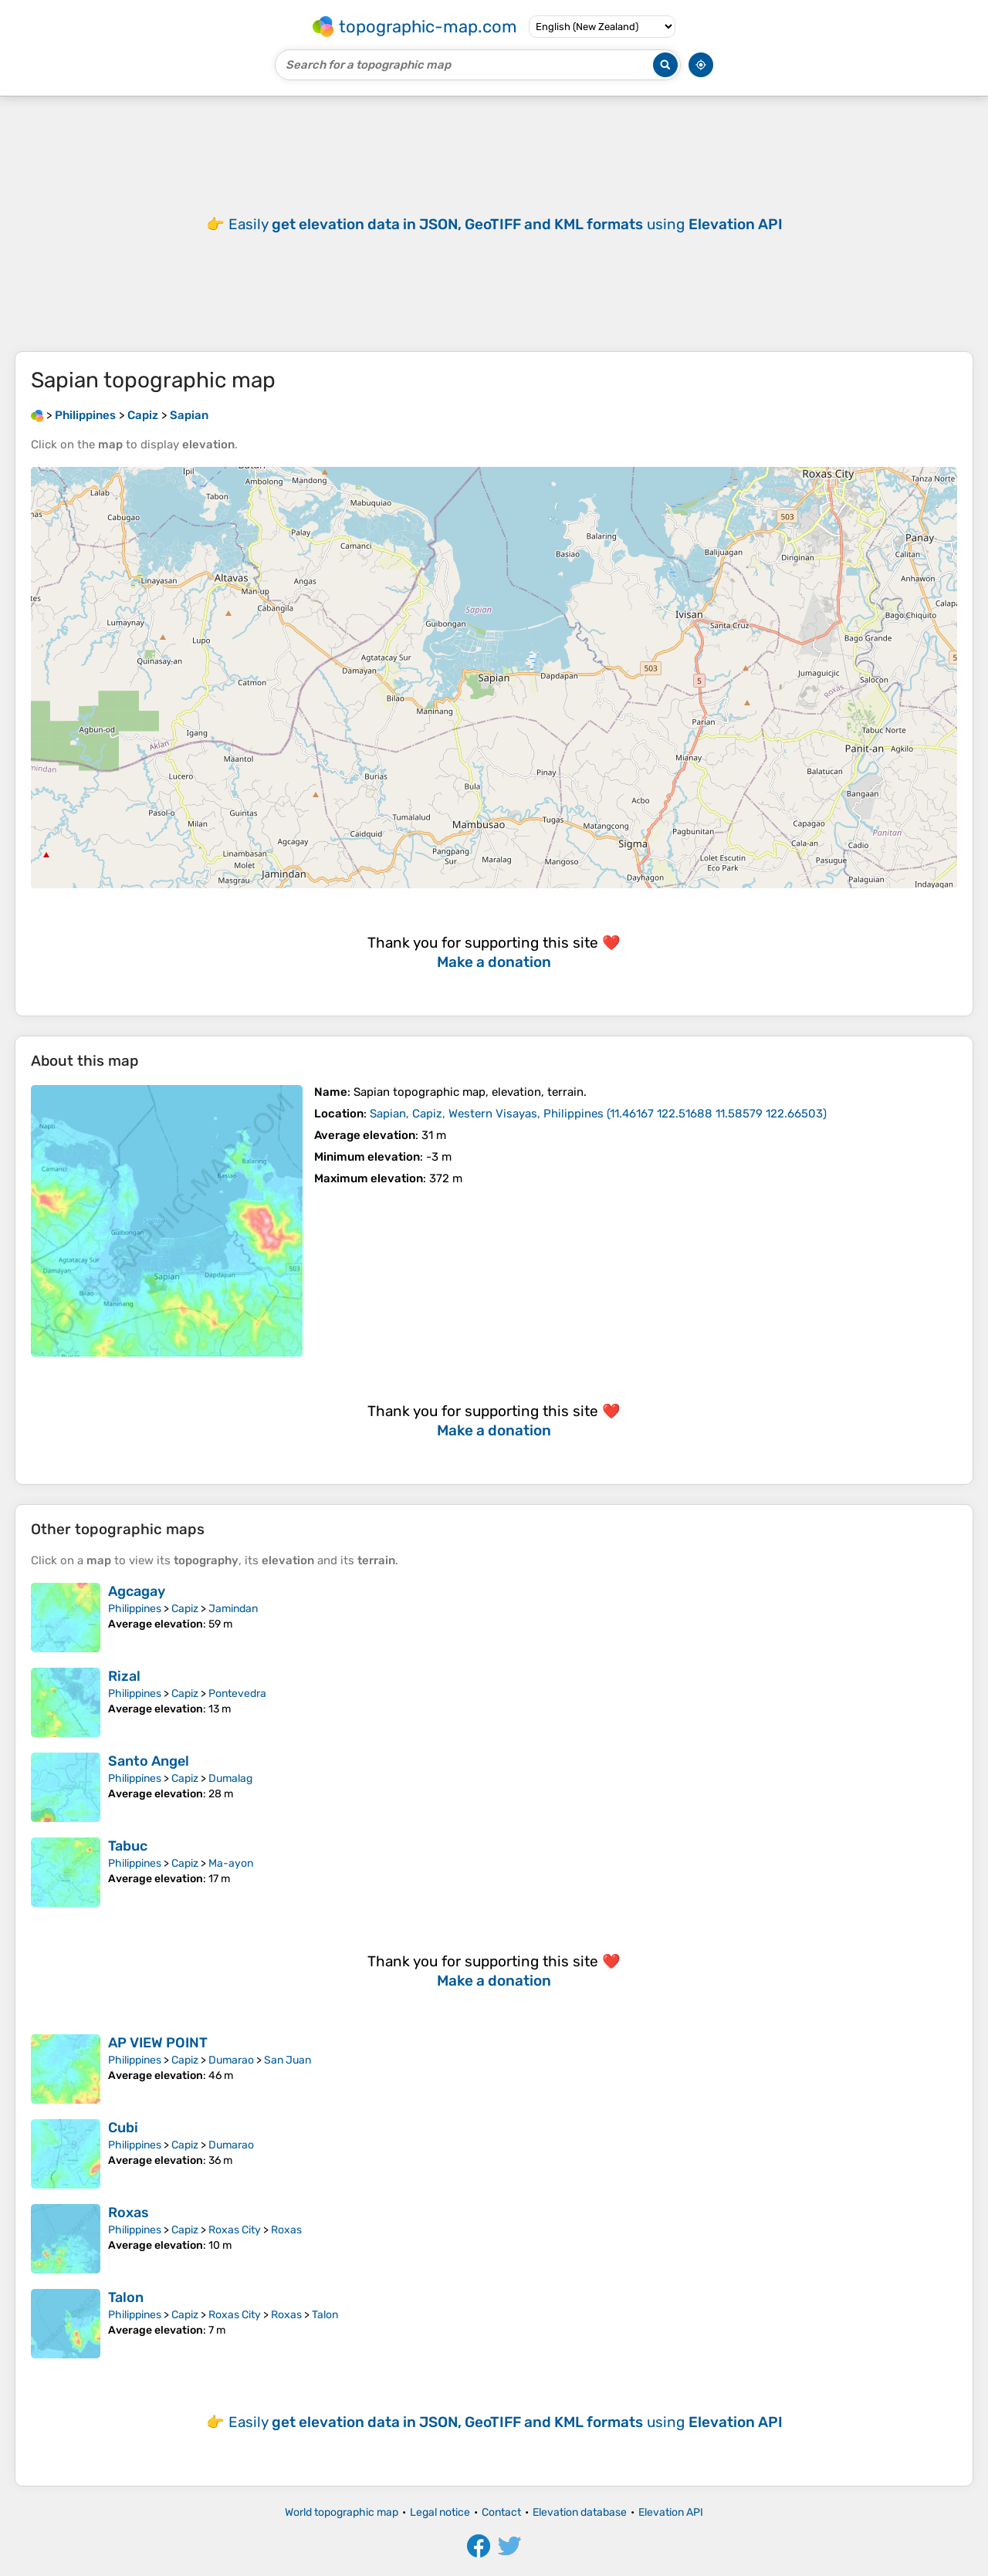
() (598, 1114)
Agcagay (136, 1591)
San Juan (287, 2060)
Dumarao (231, 2060)
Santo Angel (148, 1761)
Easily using (505, 224)
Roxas (128, 2212)
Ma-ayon (230, 1863)
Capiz (184, 1608)
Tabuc (127, 1845)
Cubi (123, 2127)
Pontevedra (237, 1693)
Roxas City (234, 2229)
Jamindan (233, 1608)
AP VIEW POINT (158, 2042)
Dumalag (230, 1778)
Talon (126, 2297)
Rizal (124, 1676)
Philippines (134, 1608)
